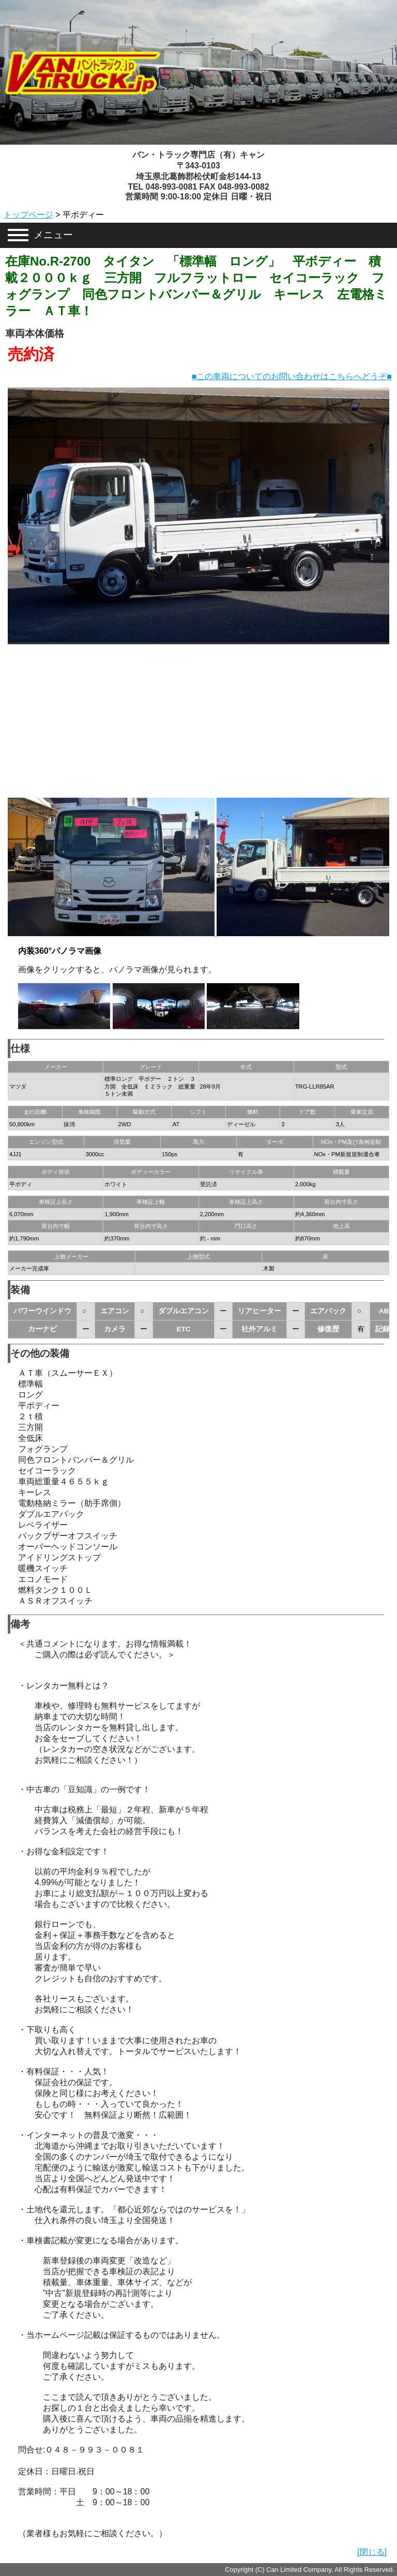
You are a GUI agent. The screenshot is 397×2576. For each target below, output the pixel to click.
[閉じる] (372, 2552)
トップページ (28, 214)
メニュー (53, 234)
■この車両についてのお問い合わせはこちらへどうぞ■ (292, 376)
